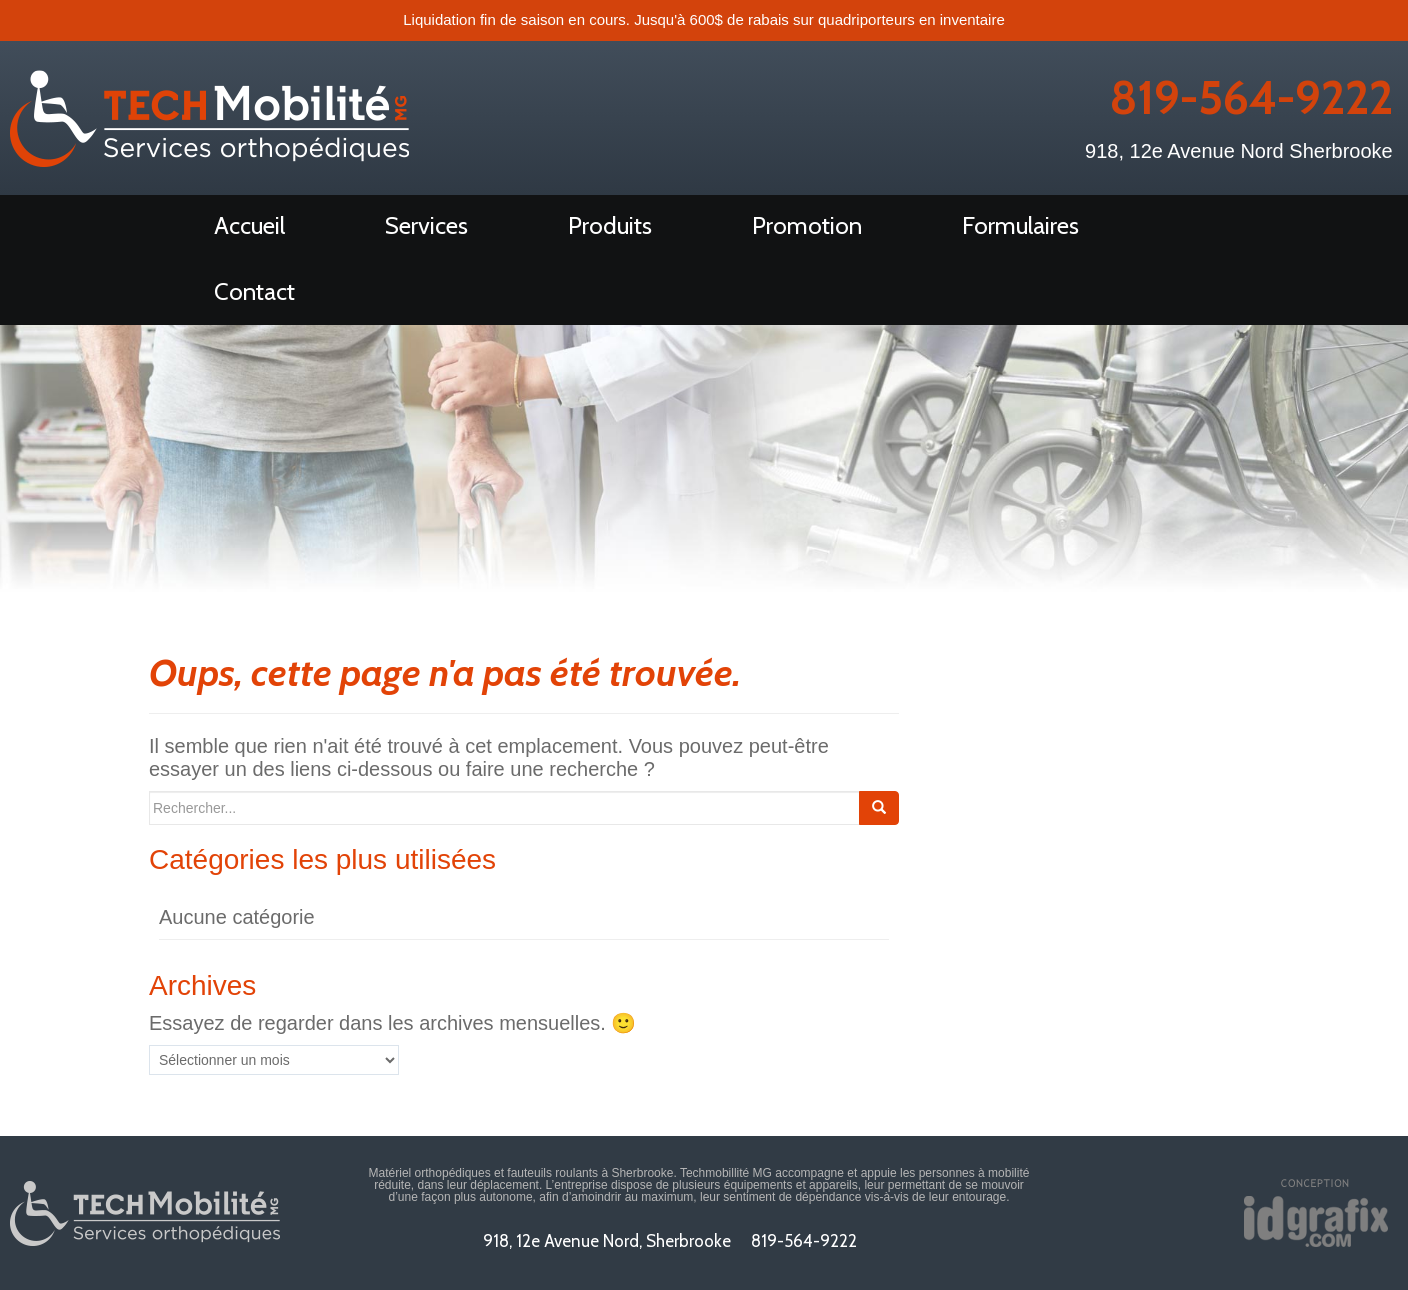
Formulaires (1020, 225)
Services (426, 225)
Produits (610, 225)
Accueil (249, 225)
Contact (254, 291)
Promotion (807, 225)
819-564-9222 (1251, 98)
